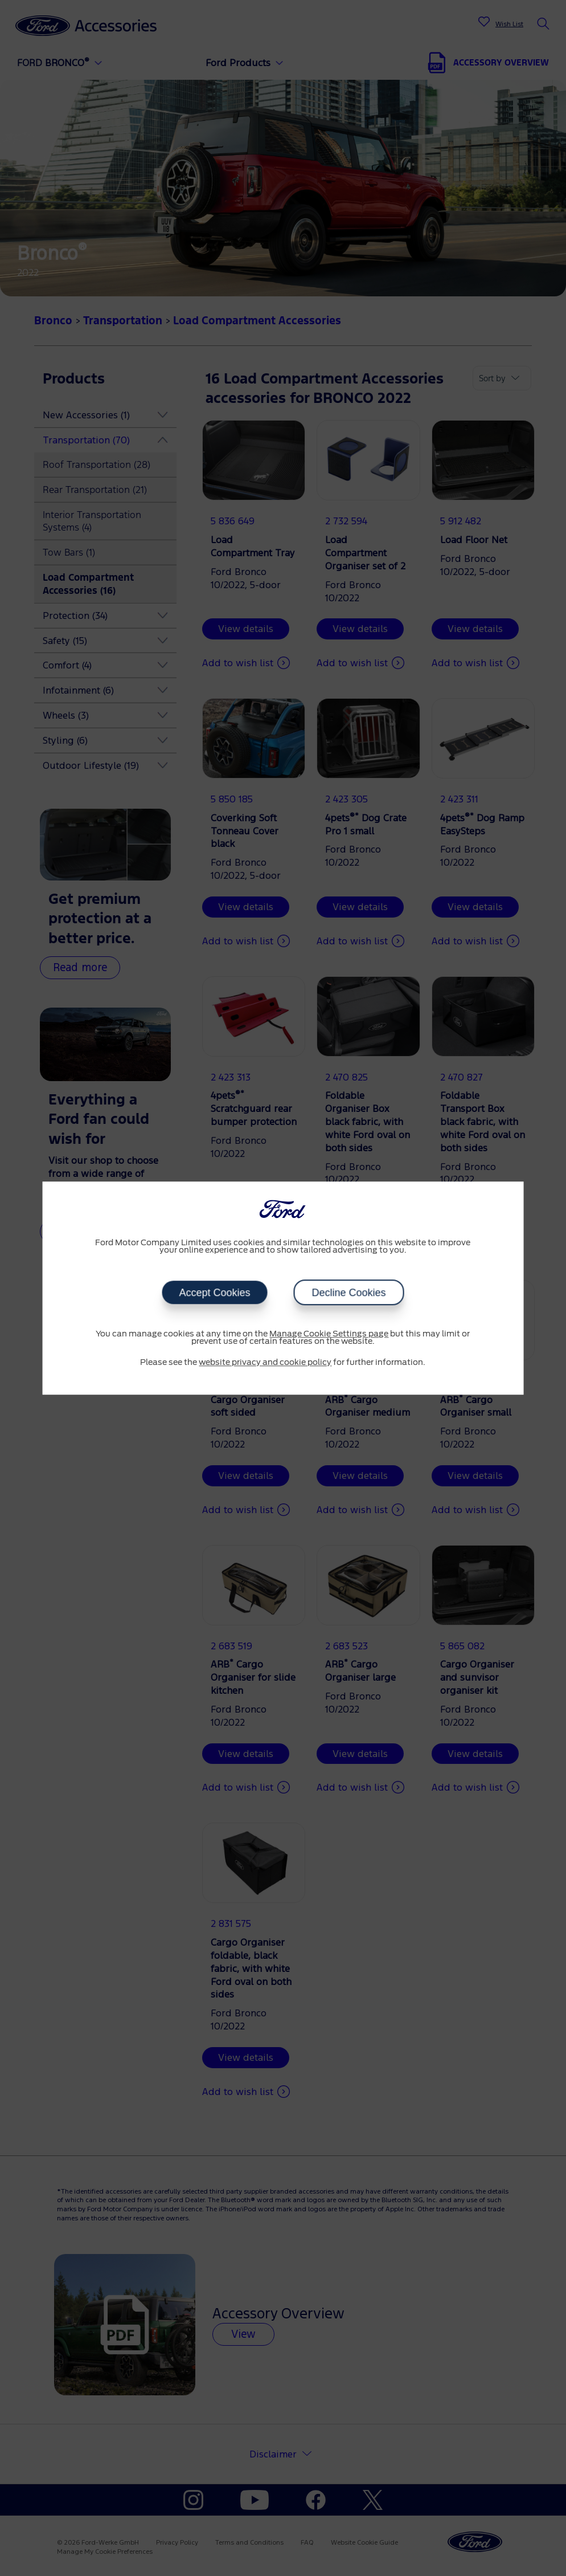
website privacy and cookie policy (265, 1363)
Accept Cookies (214, 1292)
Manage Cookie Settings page (328, 1334)
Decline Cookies (348, 1292)
